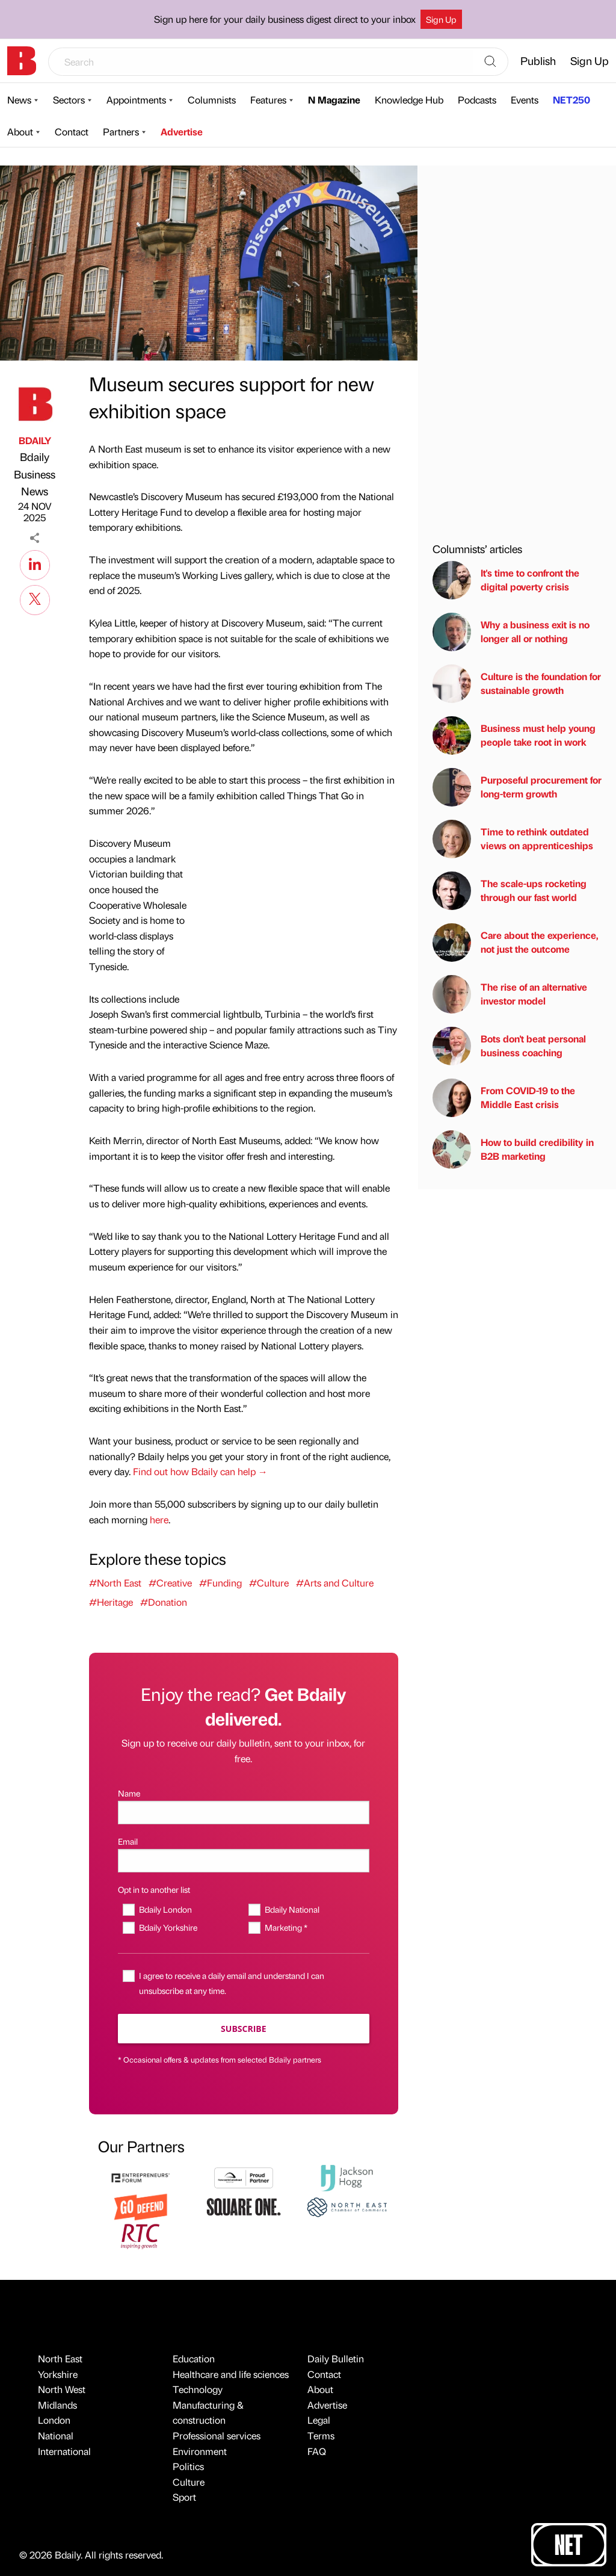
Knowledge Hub (409, 99)
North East (60, 2358)
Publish (538, 60)
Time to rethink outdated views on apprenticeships (513, 839)
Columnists (212, 99)
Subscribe (243, 2028)
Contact (71, 131)
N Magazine (334, 99)
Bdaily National (292, 1909)
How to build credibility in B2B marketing (513, 1149)
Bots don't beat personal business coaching (509, 1046)
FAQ (316, 2451)
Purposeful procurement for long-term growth (517, 787)
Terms (320, 2435)
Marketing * (286, 1927)
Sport (184, 2497)
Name (129, 1793)
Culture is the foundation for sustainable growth (517, 683)
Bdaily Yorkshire (168, 1927)
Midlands (57, 2404)
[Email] (243, 1860)
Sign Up (441, 19)
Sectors (69, 99)
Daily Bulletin (335, 2358)
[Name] (243, 1812)
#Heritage (111, 1602)
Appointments (136, 99)
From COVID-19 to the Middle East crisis (504, 1098)
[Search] (490, 62)
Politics (188, 2466)
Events (524, 99)
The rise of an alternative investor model (510, 994)
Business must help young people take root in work (514, 735)
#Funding (220, 1582)
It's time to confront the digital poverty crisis (506, 580)
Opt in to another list (154, 1889)
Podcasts (477, 99)
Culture (189, 2481)
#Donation (163, 1602)
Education (194, 2358)
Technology (198, 2389)
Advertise (182, 131)
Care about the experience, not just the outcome (516, 942)
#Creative (170, 1582)
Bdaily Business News (34, 474)
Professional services (216, 2435)
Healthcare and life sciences (231, 2374)
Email (128, 1841)
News (19, 99)
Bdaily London (165, 1909)
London (54, 2419)
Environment (200, 2451)
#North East (115, 1582)
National (55, 2435)
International (64, 2451)
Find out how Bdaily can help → (200, 1471)
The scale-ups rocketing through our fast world (510, 891)
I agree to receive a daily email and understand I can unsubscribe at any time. (231, 1983)
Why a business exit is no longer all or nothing (511, 632)
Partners (121, 131)
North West (61, 2389)
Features (268, 99)
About (20, 131)
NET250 (571, 99)
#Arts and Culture (335, 1582)
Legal (318, 2419)
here (159, 1519)
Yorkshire (58, 2374)
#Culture (269, 1582)
